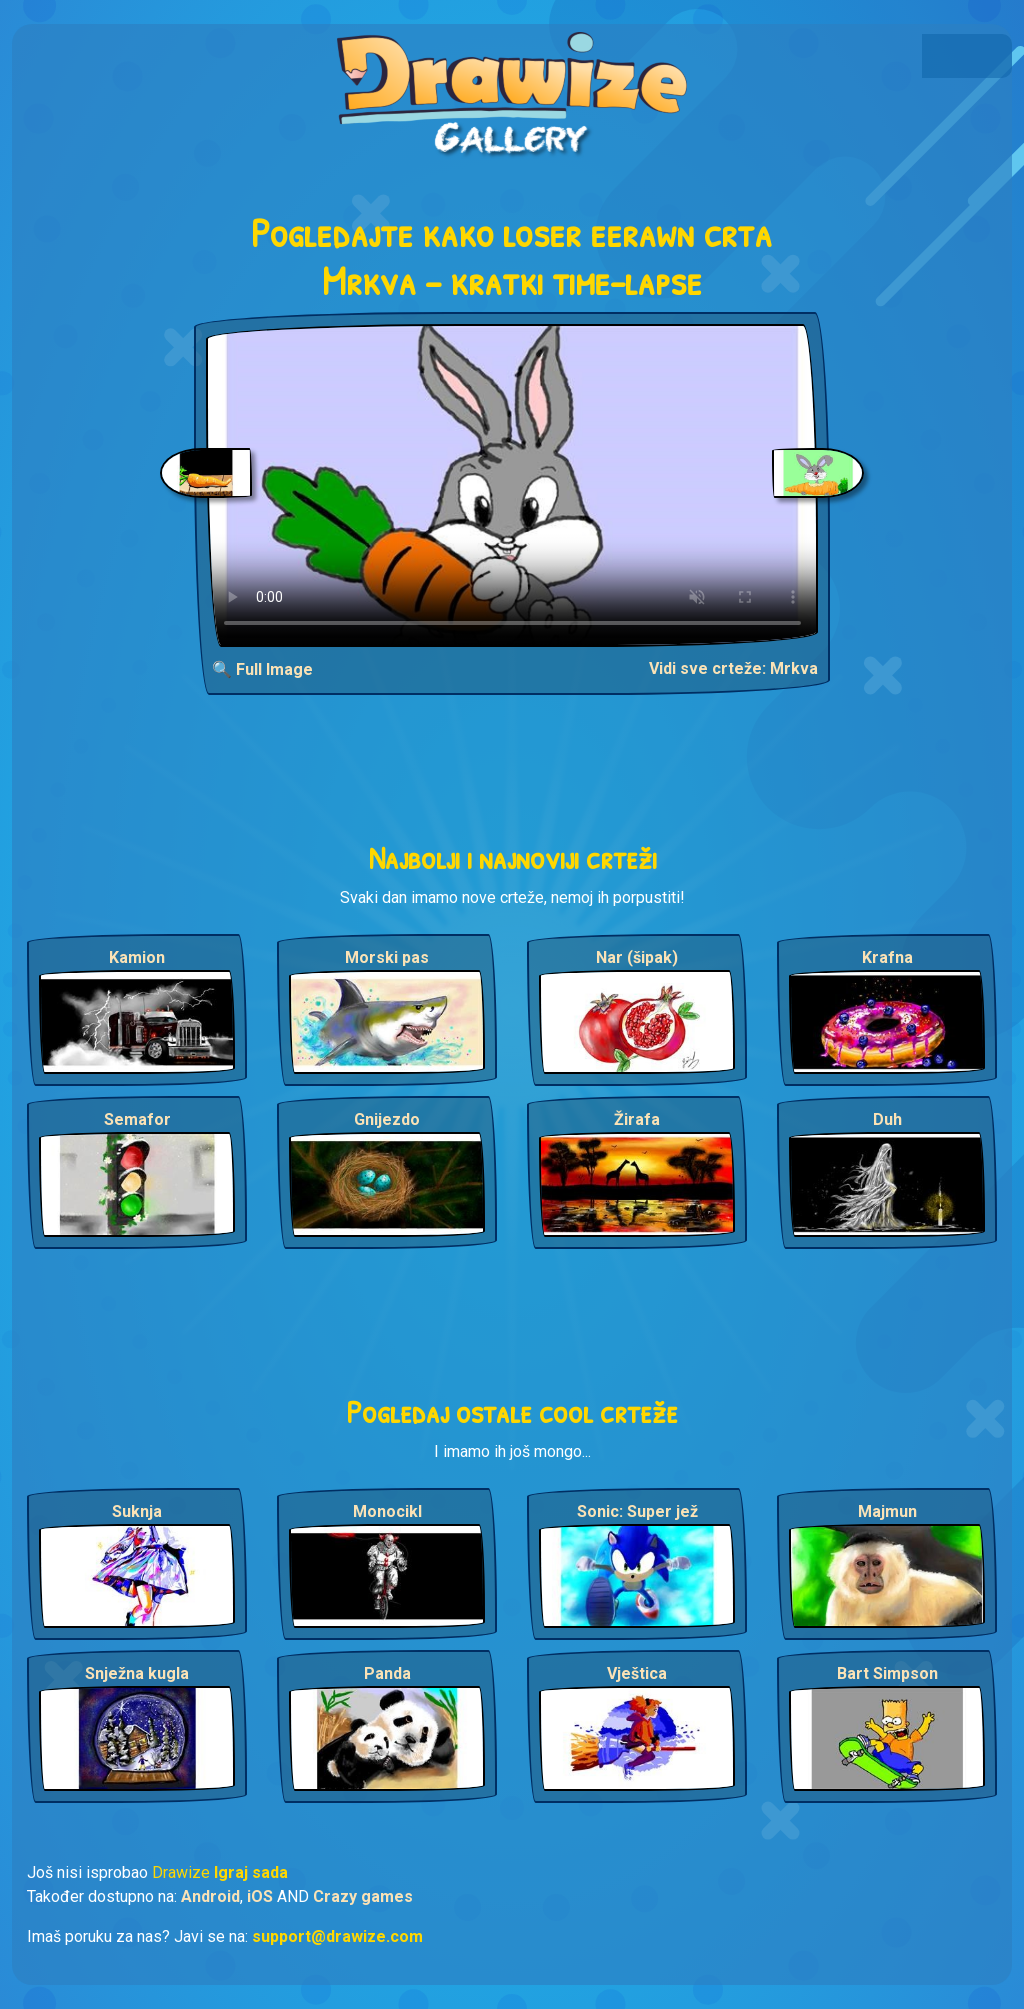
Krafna (887, 957)
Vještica (637, 1673)
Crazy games (363, 1896)
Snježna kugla (137, 1673)
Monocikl (387, 1511)
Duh (887, 1119)
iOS (260, 1896)
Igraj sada (251, 1872)
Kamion (137, 957)
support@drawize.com (337, 1936)
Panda (387, 1673)
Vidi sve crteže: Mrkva (733, 668)
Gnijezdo (387, 1119)
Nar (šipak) (637, 957)
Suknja (137, 1511)
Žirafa (637, 1119)
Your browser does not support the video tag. (512, 485)
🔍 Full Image (262, 669)
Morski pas (387, 957)
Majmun (887, 1511)
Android (210, 1896)
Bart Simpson (887, 1673)
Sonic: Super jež (637, 1511)
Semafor (137, 1119)
